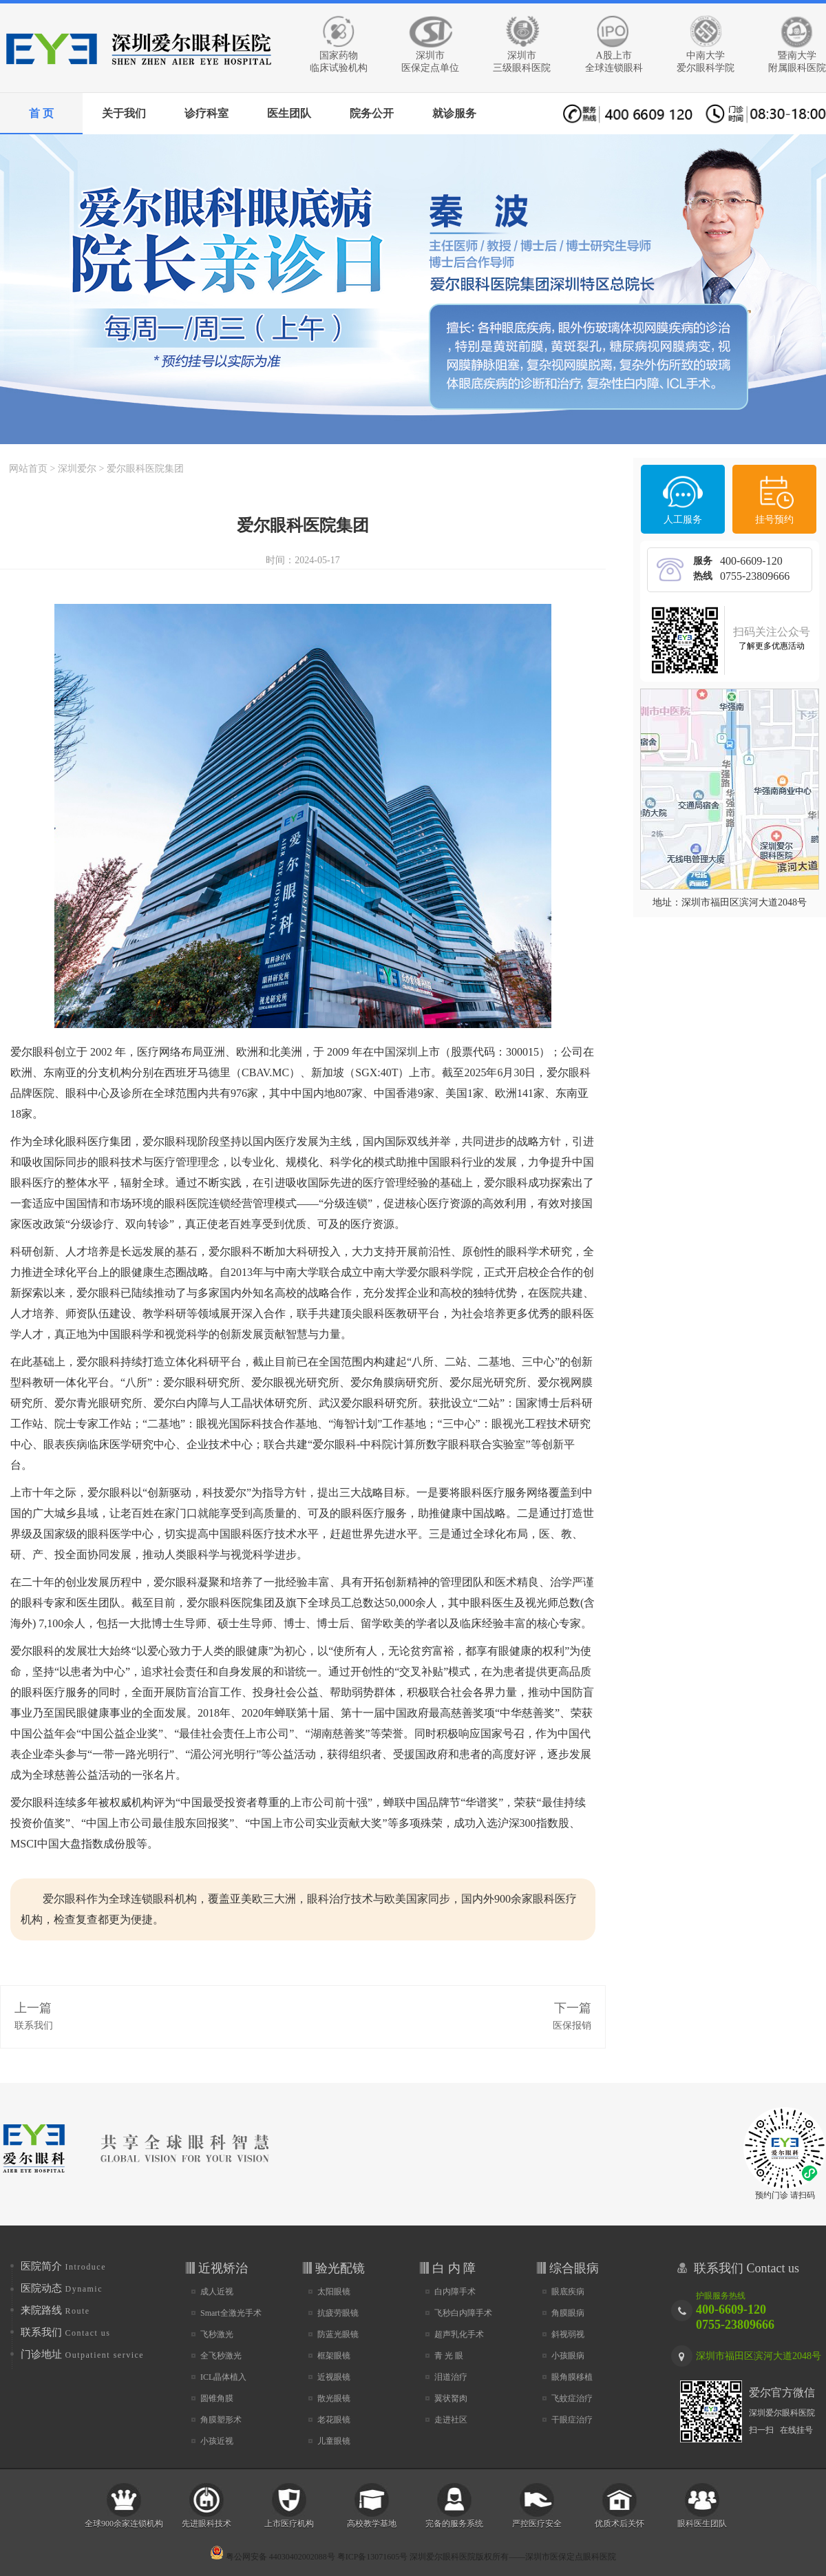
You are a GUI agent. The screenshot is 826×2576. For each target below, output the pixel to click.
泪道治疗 (450, 2377)
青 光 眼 (448, 2355)
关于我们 (124, 113)
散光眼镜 (333, 2398)
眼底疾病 (567, 2291)
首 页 (41, 113)
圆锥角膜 (216, 2398)
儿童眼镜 (333, 2441)
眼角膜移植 (572, 2377)
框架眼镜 (333, 2355)
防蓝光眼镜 (338, 2334)
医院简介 (63, 2266)
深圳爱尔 (77, 468)
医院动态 (62, 2288)
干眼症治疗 (572, 2420)
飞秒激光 (216, 2334)
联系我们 (33, 2025)
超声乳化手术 (459, 2334)
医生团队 (289, 113)
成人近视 (216, 2291)
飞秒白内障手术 (463, 2313)
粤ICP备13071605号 (372, 2557)
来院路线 (55, 2310)
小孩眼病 (567, 2355)
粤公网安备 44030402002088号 (272, 2557)
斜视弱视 (567, 2334)
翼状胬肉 (450, 2398)
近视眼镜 (333, 2377)
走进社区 (450, 2420)
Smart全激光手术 (231, 2313)
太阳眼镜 (333, 2291)
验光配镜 (340, 2268)
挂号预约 (774, 519)
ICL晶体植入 (223, 2377)
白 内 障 (454, 2268)
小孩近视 (216, 2441)
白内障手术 (455, 2291)
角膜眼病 (567, 2313)
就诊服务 (454, 113)
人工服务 (683, 519)
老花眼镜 (333, 2420)
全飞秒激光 (221, 2355)
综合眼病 (574, 2268)
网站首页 (28, 468)
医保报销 (572, 2025)
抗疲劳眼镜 (338, 2313)
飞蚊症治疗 (572, 2398)
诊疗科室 (206, 113)
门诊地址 (82, 2354)
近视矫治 (223, 2268)
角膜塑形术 (221, 2420)
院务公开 (372, 113)
